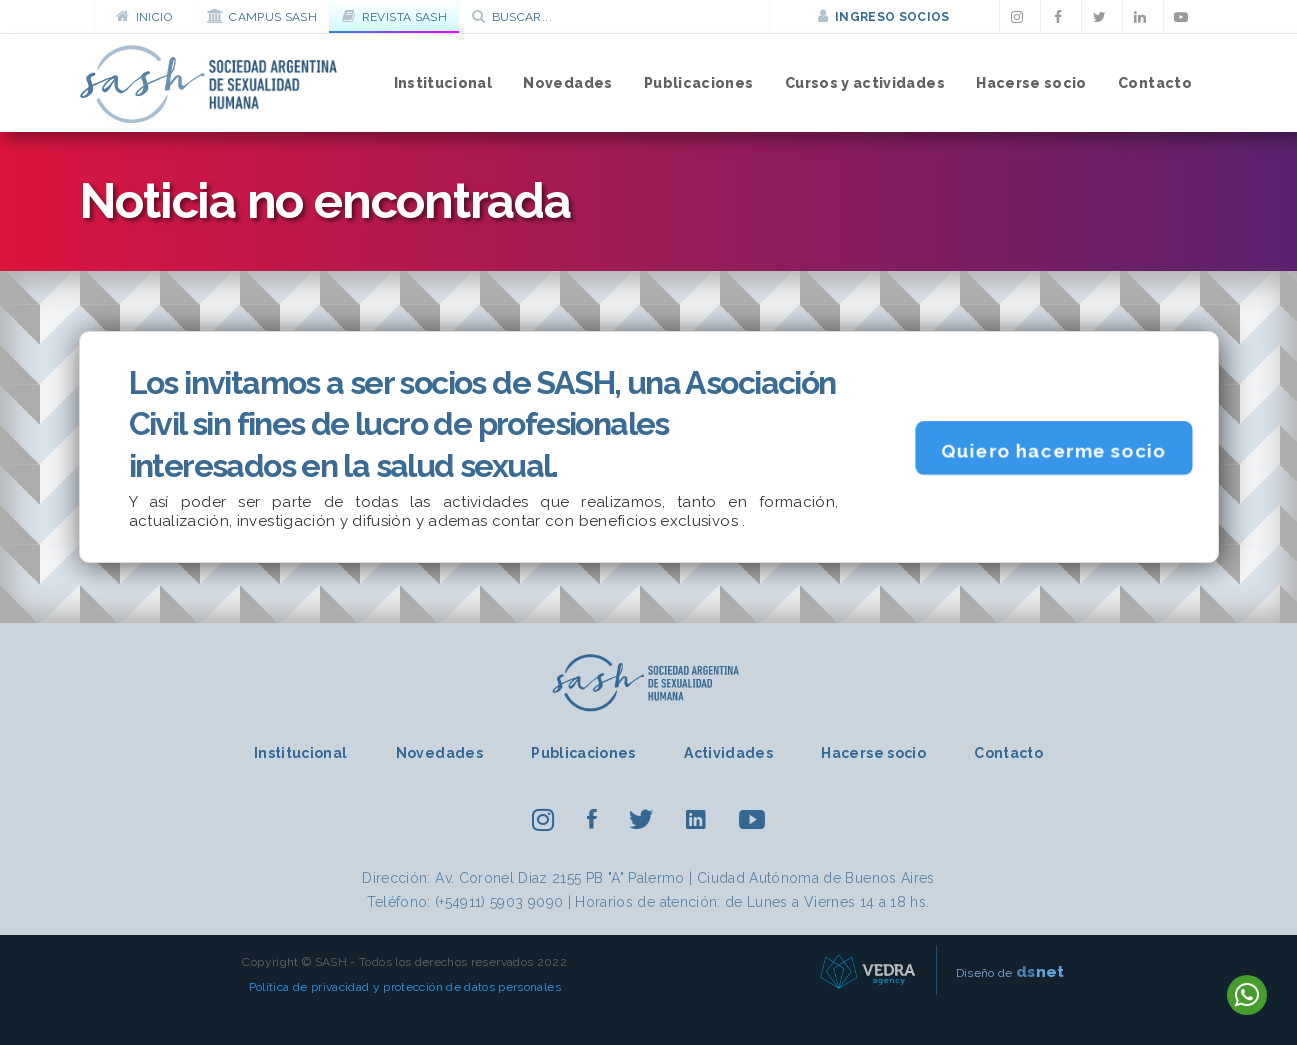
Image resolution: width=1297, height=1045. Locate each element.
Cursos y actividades (865, 83)
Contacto (1155, 83)
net (1040, 971)
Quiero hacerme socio (1054, 450)
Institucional (443, 83)
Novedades (567, 83)
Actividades (728, 753)
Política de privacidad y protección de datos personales (405, 987)
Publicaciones (699, 83)
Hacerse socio (1031, 83)
